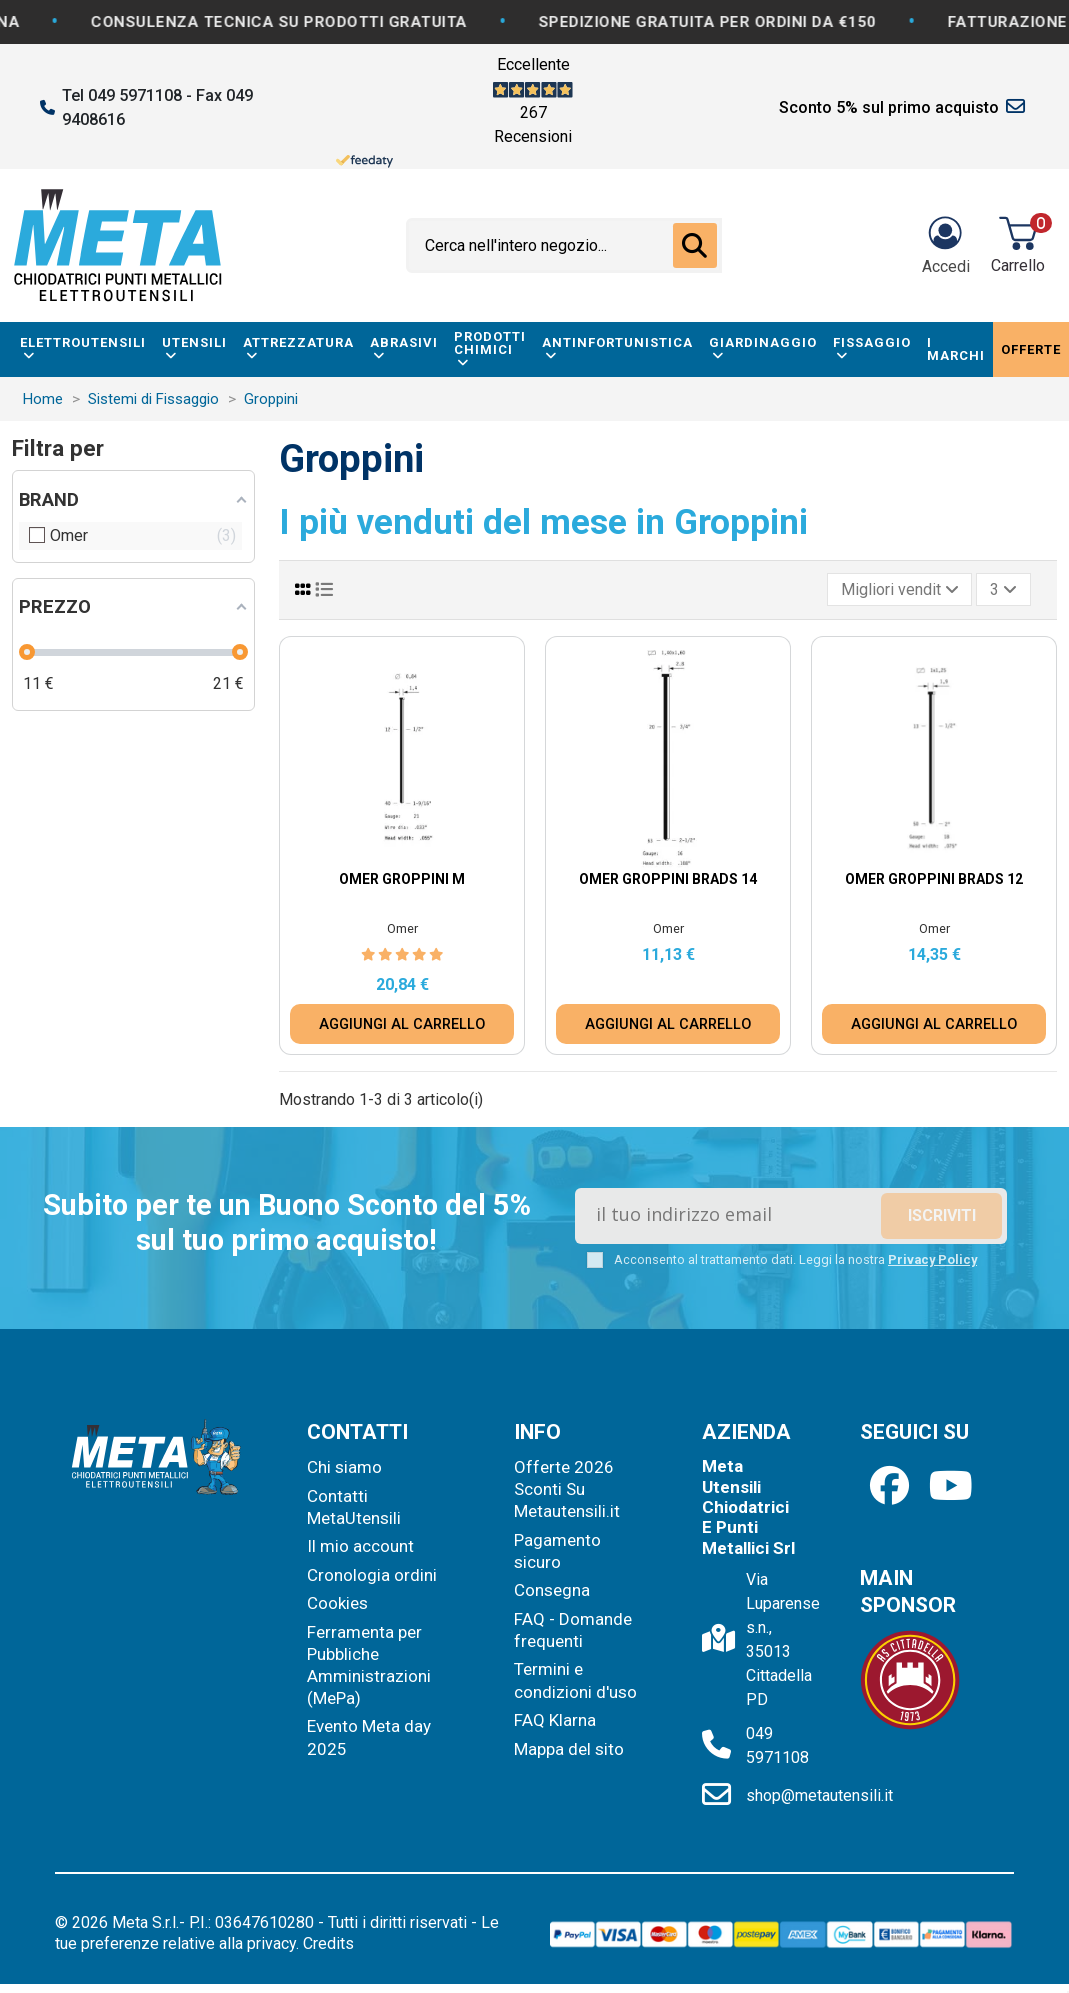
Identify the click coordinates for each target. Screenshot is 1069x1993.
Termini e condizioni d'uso (575, 1680)
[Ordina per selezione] (900, 589)
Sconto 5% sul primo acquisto (889, 107)
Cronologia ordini (372, 1575)
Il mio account (360, 1546)
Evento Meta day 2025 (369, 1737)
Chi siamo (344, 1467)
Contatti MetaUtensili (354, 1507)
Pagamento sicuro (557, 1551)
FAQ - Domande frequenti (573, 1630)
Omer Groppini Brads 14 (668, 879)
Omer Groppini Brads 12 (934, 879)
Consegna (552, 1590)
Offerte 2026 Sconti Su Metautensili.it (567, 1489)
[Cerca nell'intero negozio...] (695, 246)
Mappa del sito (569, 1749)
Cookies (337, 1603)
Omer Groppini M (402, 879)
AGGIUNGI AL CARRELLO (402, 1024)
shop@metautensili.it (819, 1795)
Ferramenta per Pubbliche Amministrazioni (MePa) (369, 1665)
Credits (328, 1943)
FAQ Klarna (555, 1720)
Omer (402, 928)
